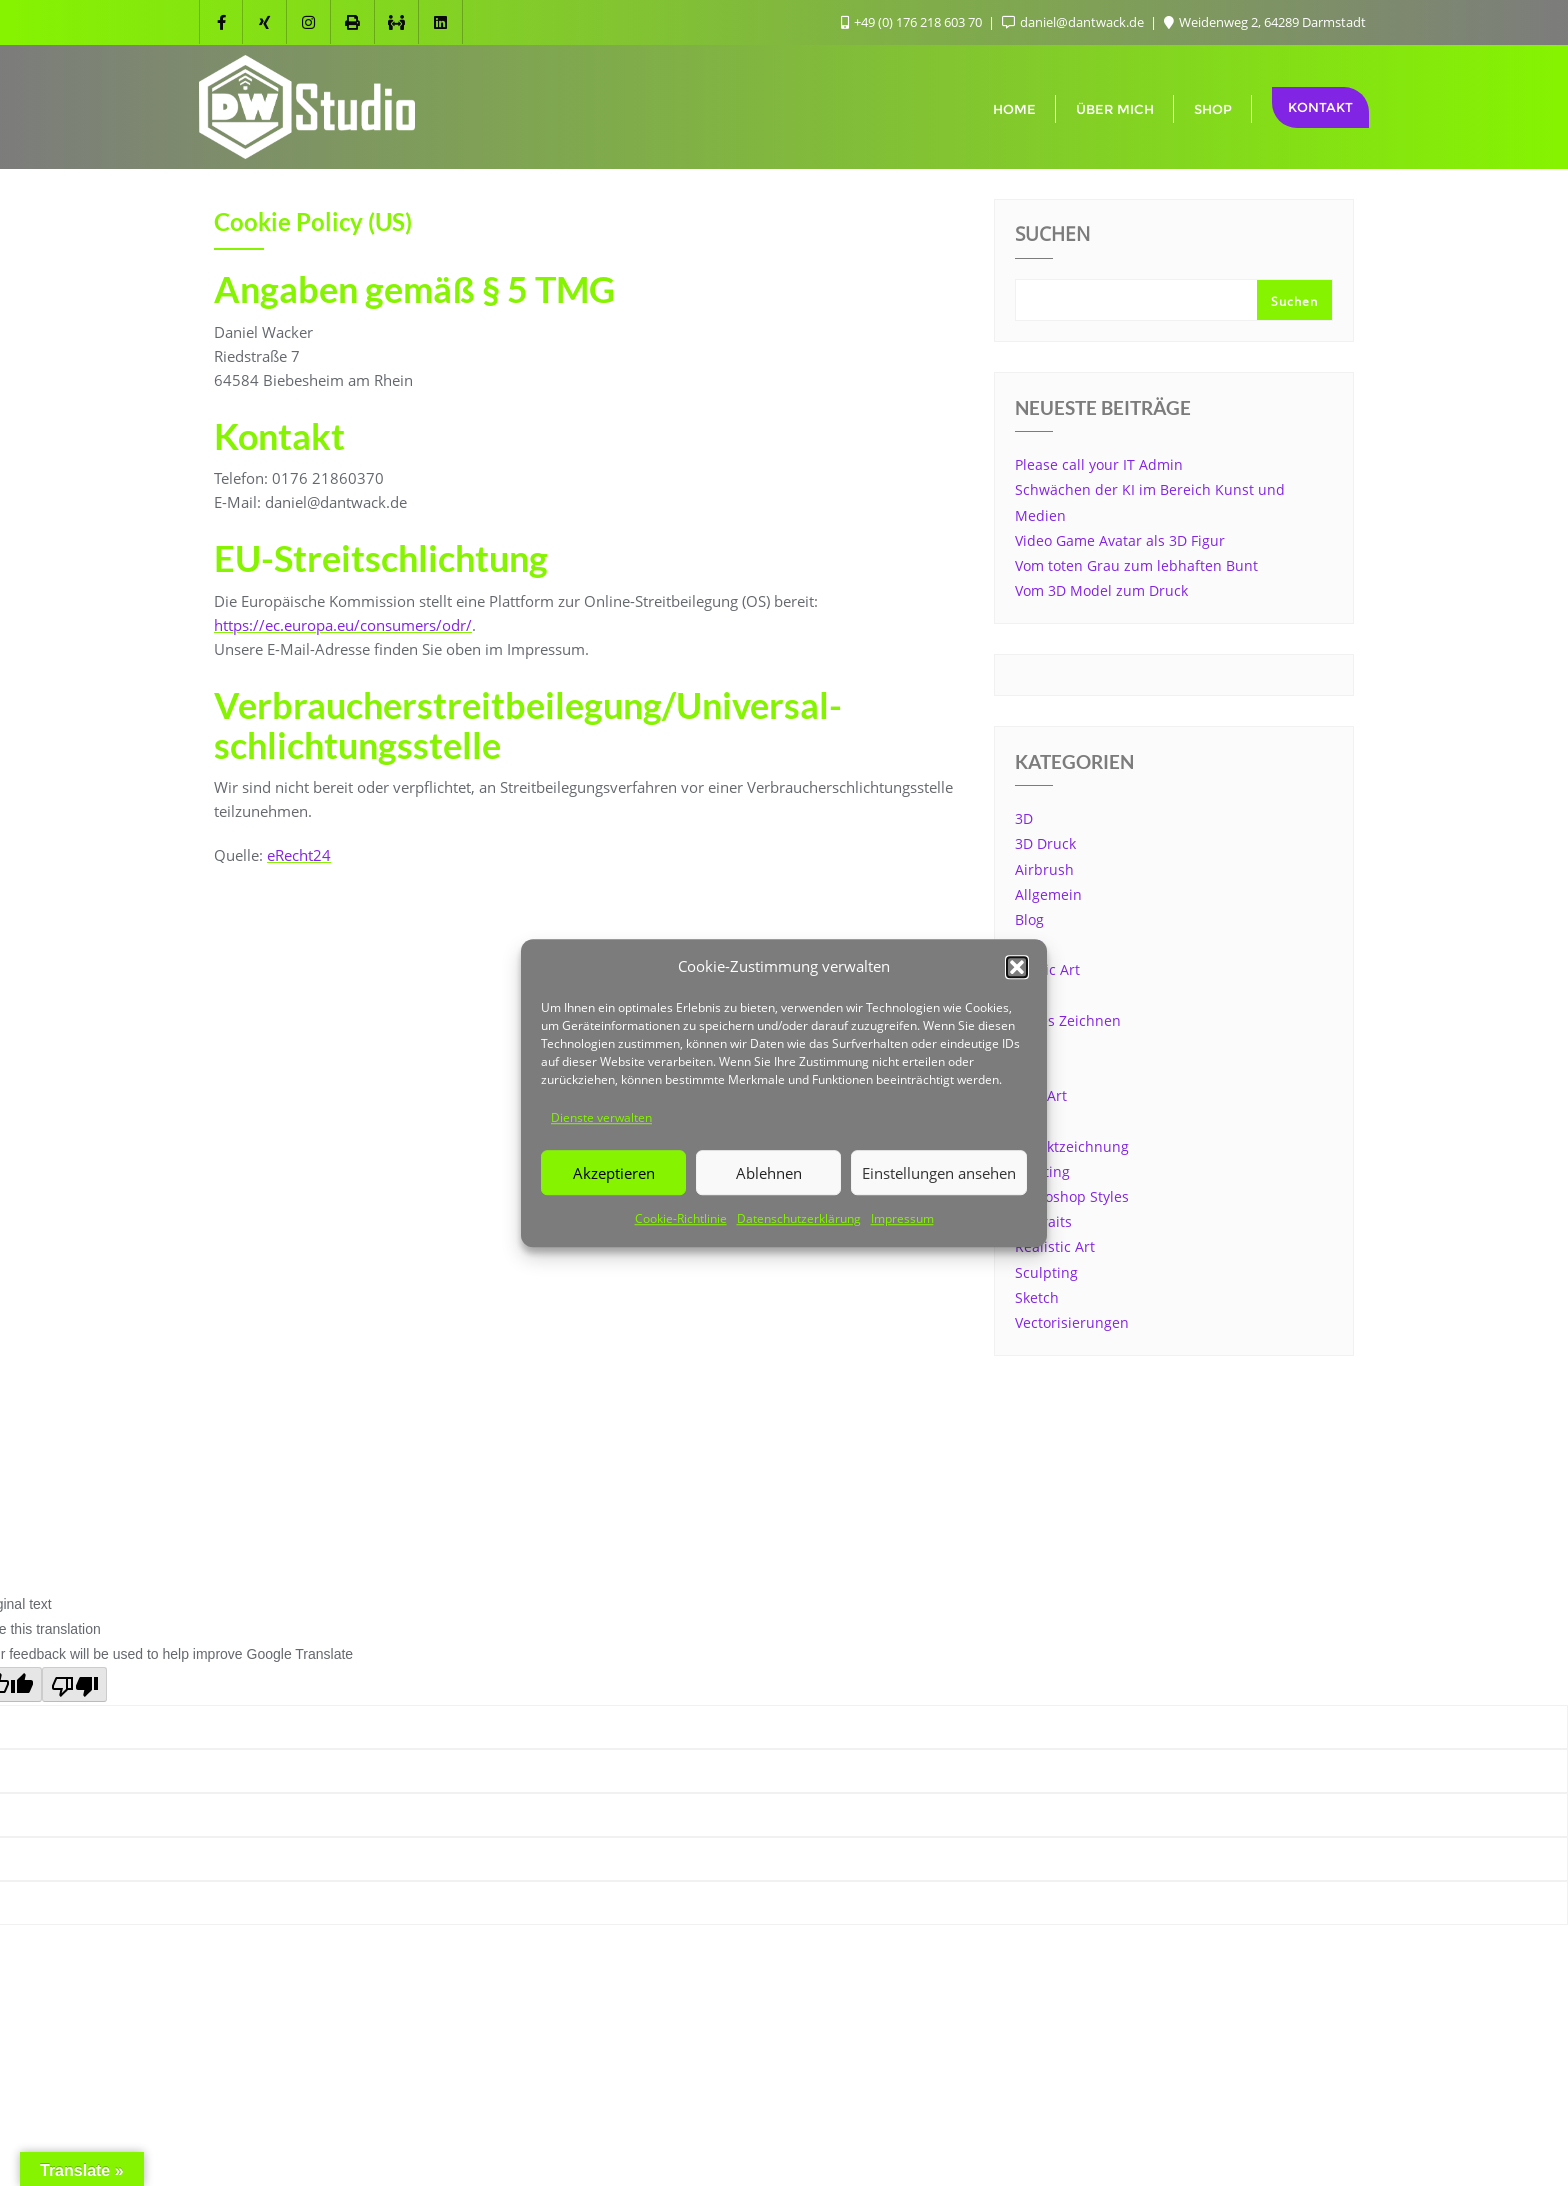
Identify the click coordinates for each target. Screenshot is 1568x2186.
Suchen (1052, 236)
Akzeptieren (614, 1173)
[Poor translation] (74, 1684)
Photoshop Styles (1072, 1196)
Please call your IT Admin (1099, 464)
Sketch (1037, 1297)
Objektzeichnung (1072, 1146)
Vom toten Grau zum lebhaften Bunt (1136, 565)
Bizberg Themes (1077, 1524)
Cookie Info (744, 1485)
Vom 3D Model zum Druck (1101, 590)
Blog (1029, 919)
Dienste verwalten (601, 1117)
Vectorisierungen (1072, 1322)
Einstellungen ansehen (939, 1173)
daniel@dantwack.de (1074, 22)
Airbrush (1044, 869)
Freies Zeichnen (1068, 1020)
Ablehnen (769, 1173)
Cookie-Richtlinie (681, 1219)
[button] (1017, 967)
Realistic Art (1055, 1246)
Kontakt (1320, 107)
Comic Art (1047, 969)
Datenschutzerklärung (799, 1219)
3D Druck (1045, 843)
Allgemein (1048, 894)
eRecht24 (299, 855)
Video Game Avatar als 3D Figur (1120, 540)
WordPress (884, 1524)
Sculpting (1046, 1272)
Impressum (902, 1219)
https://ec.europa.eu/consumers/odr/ (343, 625)
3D (1024, 818)
